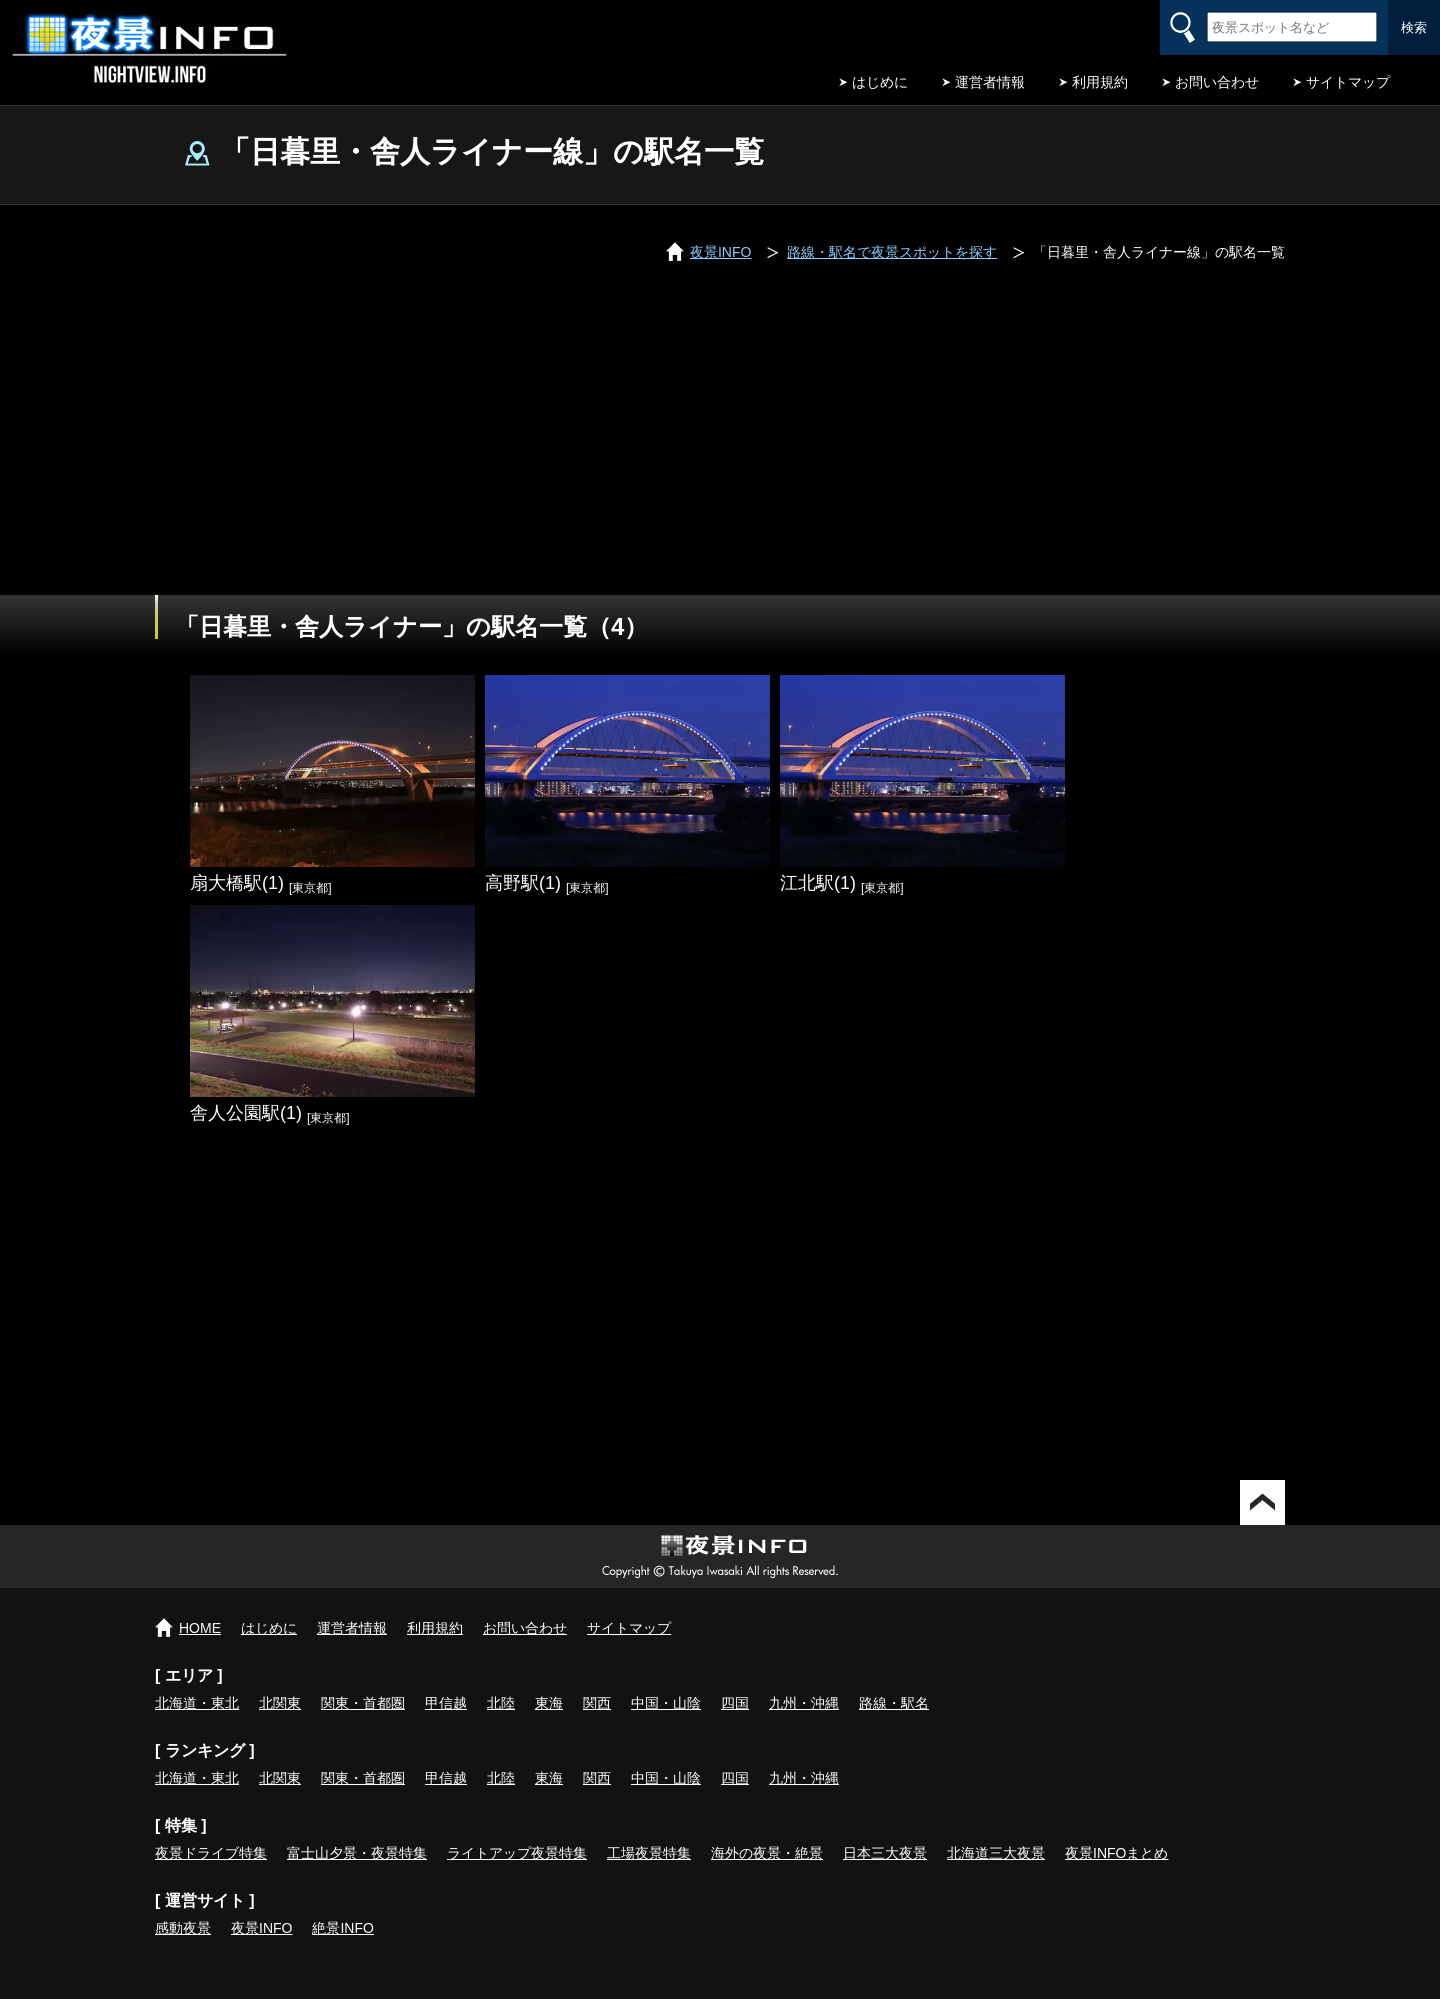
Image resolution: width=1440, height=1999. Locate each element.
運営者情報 (990, 82)
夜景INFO (261, 1928)
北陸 (501, 1703)
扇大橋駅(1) (237, 883)
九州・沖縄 (804, 1703)
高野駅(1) (523, 883)
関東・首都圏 (363, 1703)
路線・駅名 (894, 1703)
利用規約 (1100, 82)
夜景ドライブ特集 (211, 1853)
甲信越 (446, 1703)
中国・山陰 (666, 1703)
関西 (597, 1703)
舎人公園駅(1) (246, 1113)
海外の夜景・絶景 (767, 1853)
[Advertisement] (720, 445)
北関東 (280, 1703)
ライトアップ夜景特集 (517, 1853)
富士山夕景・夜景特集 (357, 1853)
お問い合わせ (1217, 82)
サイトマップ (1348, 82)
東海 (549, 1703)
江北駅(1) (818, 883)
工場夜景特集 (649, 1853)
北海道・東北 (197, 1703)
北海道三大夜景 (996, 1853)
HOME (200, 1628)
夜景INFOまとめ (1116, 1853)
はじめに (880, 82)
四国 (735, 1703)
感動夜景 (183, 1928)
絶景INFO (342, 1928)
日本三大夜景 (885, 1853)
